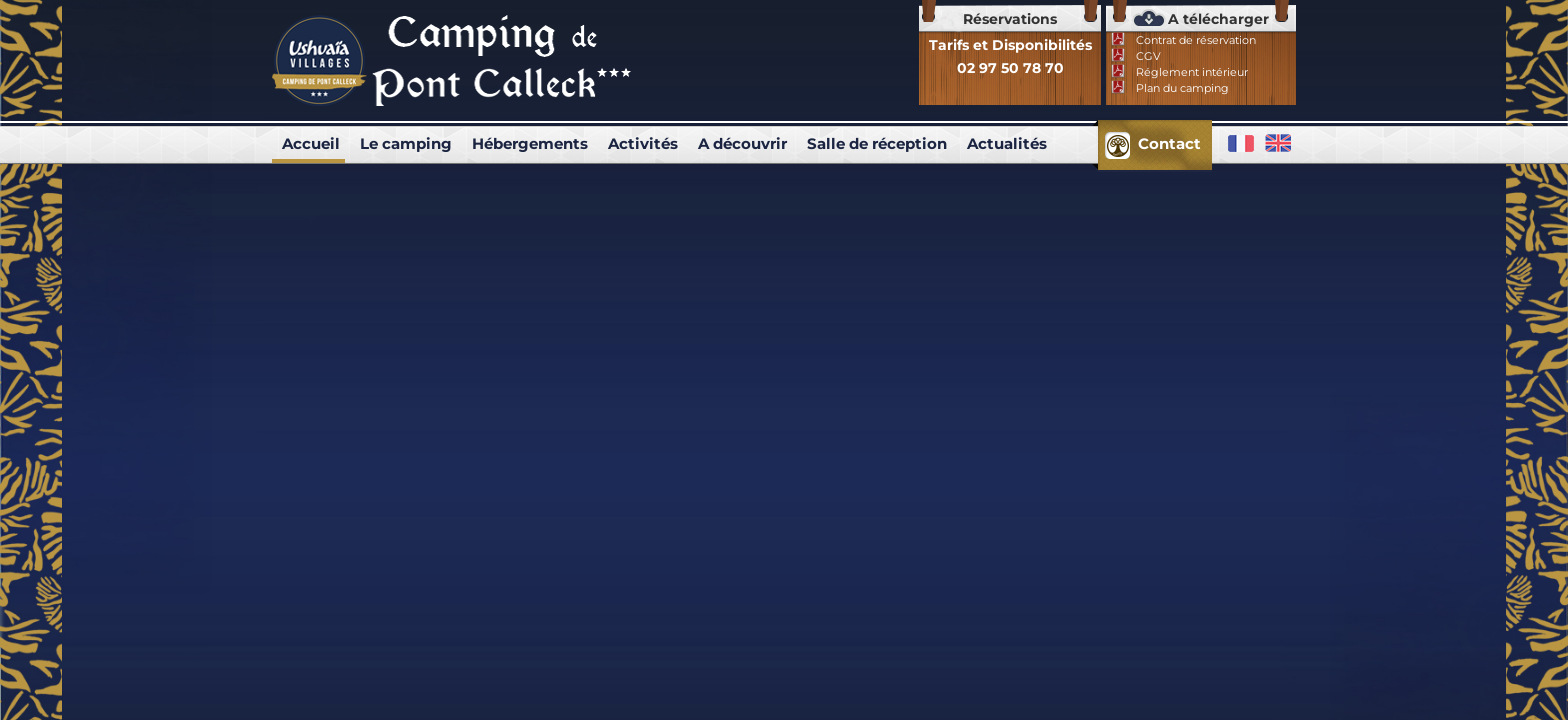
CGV (1148, 56)
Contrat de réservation (1196, 40)
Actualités (1007, 143)
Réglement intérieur (1192, 72)
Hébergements (530, 143)
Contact (1169, 143)
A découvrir (742, 143)
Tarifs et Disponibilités (1010, 45)
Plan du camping (1182, 88)
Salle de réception (877, 143)
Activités (643, 143)
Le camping (406, 143)
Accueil (311, 143)
